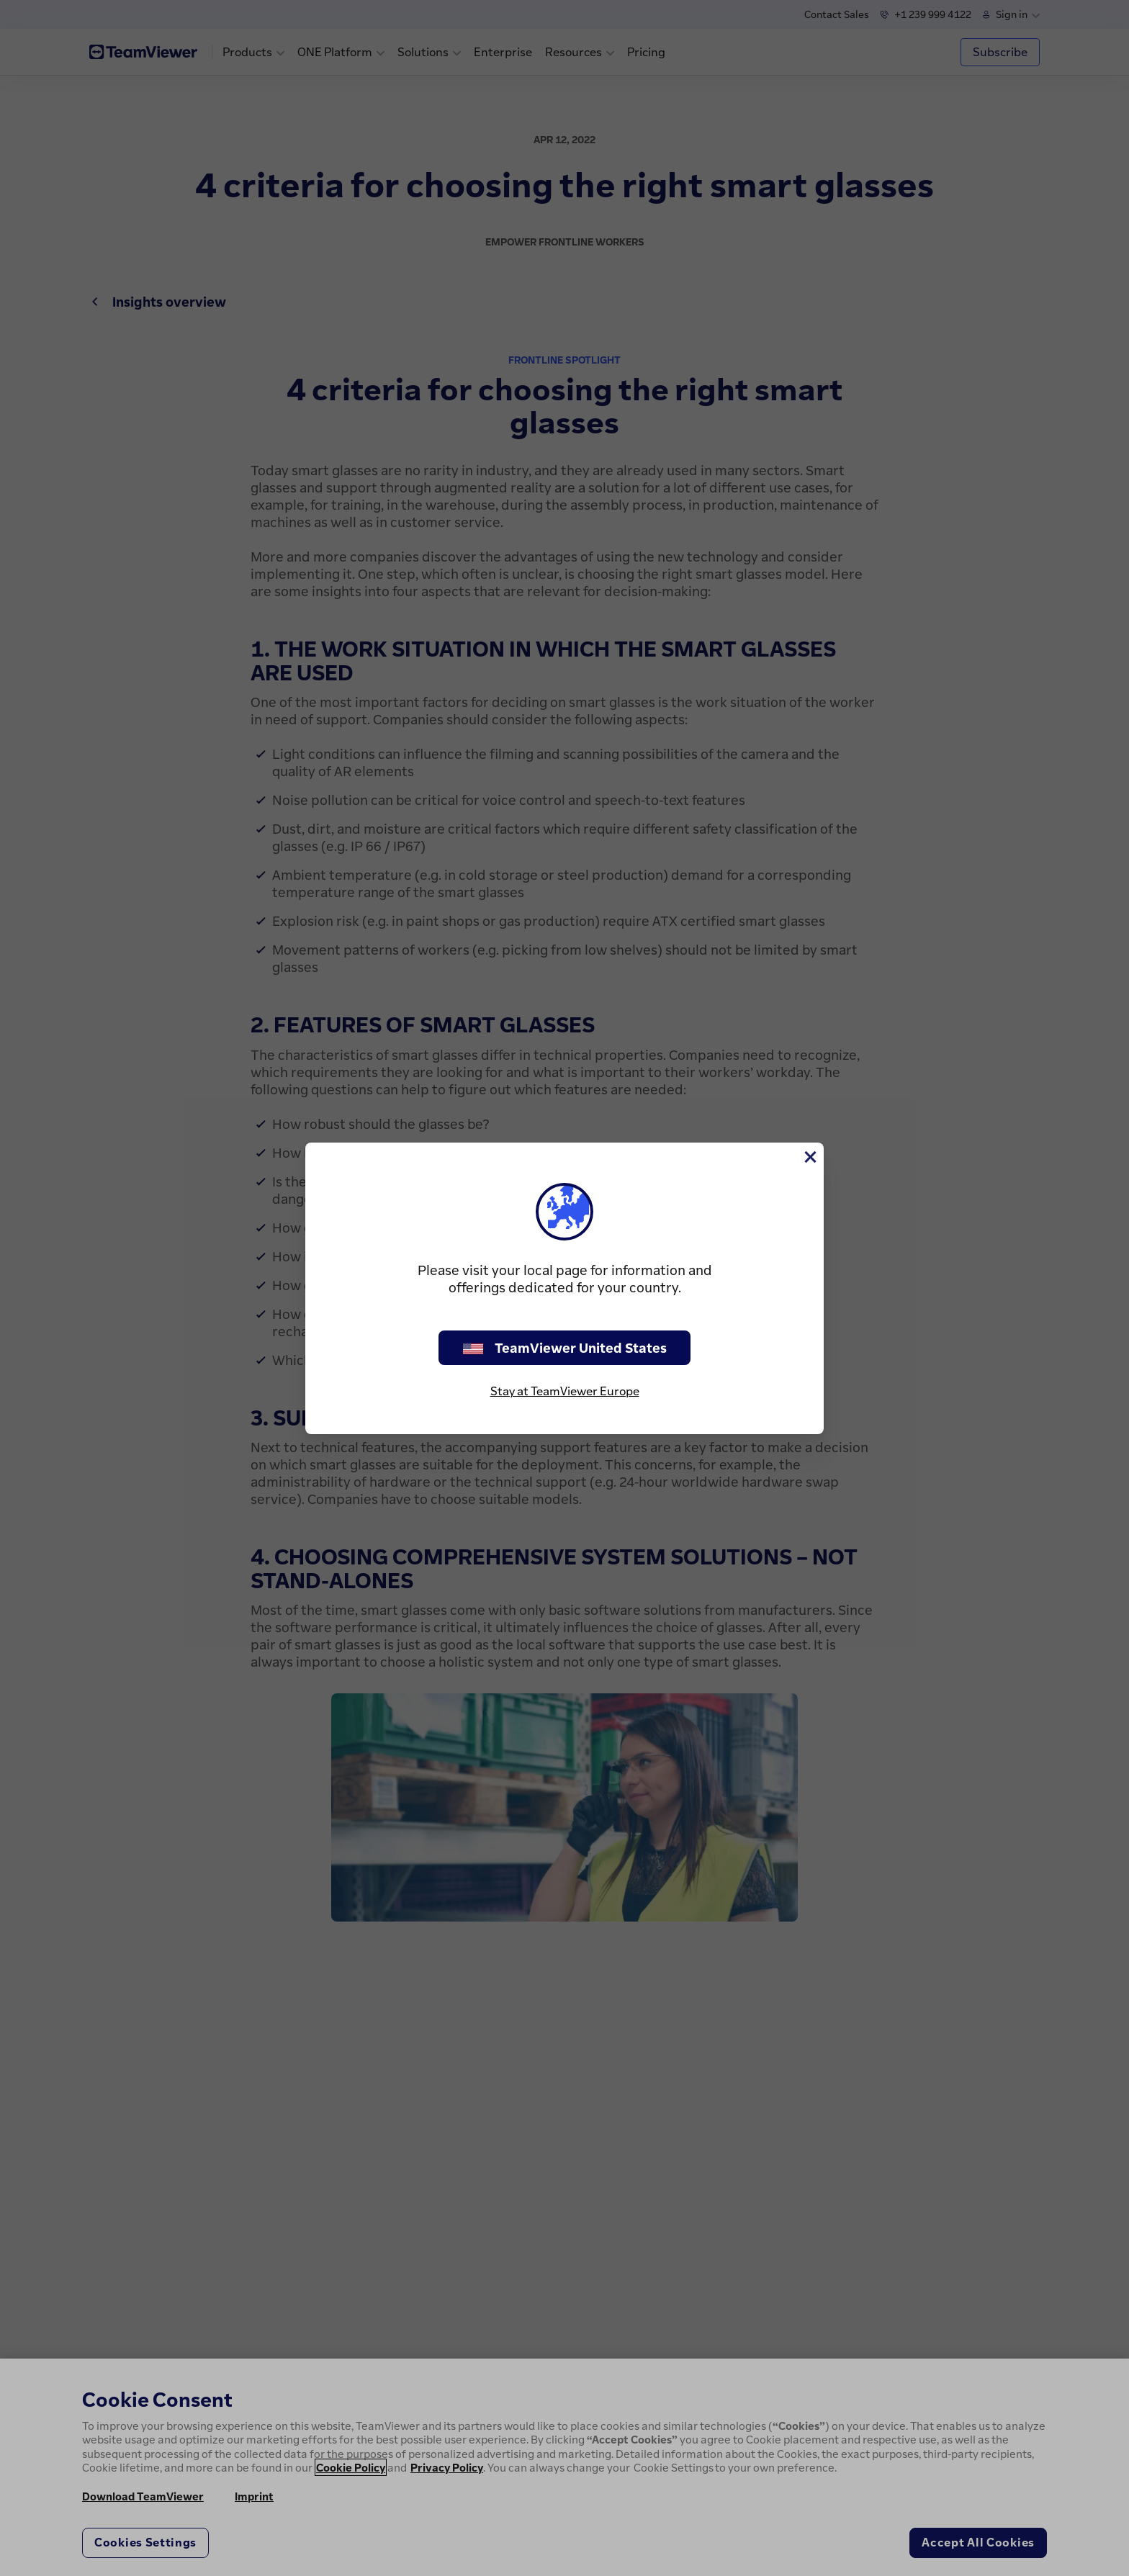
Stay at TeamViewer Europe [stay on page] (564, 1391)
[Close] (809, 1157)
